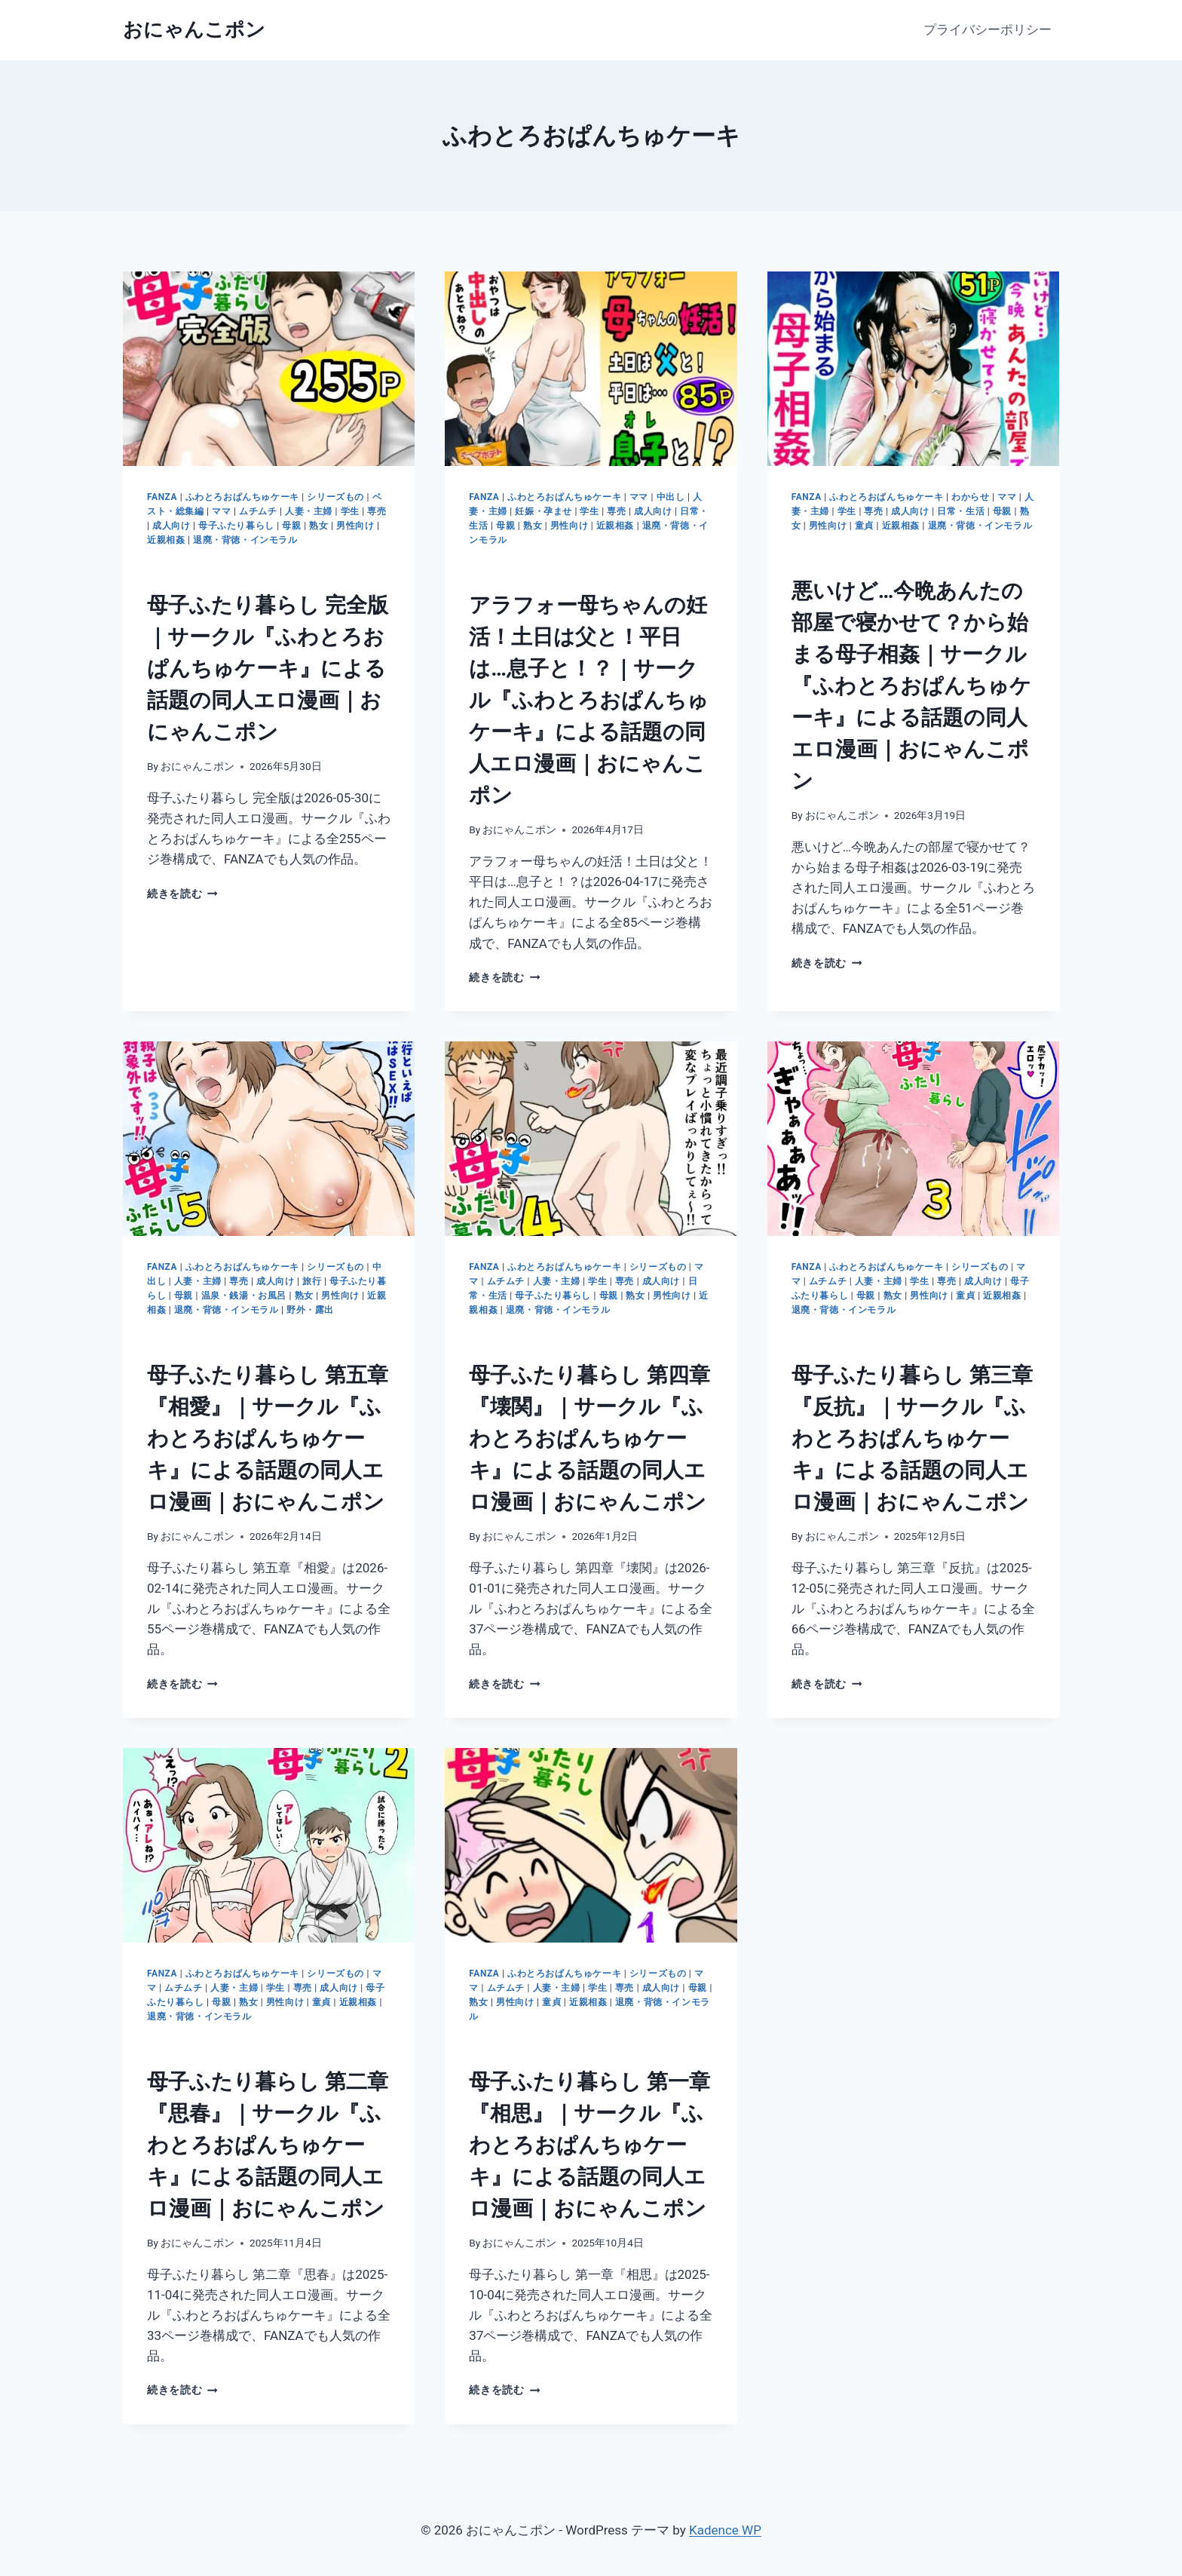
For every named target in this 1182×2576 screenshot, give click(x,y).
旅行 (311, 1281)
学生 (350, 511)
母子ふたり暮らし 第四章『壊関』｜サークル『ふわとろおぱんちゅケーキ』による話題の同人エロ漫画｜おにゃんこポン (589, 1438)
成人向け (171, 525)
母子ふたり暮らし (236, 525)
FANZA (162, 497)
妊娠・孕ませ (543, 511)
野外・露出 (310, 1310)
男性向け (355, 525)
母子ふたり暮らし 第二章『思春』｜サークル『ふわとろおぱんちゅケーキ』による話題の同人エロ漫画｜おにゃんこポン (267, 2145)
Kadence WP (725, 2530)
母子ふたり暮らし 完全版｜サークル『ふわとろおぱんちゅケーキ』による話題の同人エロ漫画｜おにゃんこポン (267, 668)
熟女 (318, 525)
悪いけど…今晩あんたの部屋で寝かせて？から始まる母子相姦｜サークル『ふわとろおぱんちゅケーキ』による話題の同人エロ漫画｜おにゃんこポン (911, 685)
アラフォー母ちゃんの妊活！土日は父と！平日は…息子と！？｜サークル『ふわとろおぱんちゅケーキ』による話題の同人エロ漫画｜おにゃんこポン (589, 700)
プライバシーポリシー (987, 29)
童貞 (864, 525)
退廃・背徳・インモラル (245, 540)
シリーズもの (335, 497)
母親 (291, 525)
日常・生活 (960, 511)
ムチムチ (258, 511)
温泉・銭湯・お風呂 (243, 1295)
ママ (221, 511)
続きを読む (182, 894)
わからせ (970, 497)
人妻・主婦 (308, 511)
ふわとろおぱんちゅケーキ (242, 497)
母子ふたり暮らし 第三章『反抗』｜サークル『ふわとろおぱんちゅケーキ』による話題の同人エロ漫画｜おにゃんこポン (912, 1438)
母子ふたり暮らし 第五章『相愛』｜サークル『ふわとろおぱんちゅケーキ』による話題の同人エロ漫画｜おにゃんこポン (267, 1438)
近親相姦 (166, 540)
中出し (671, 497)
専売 (376, 511)
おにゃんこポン (197, 766)
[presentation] (269, 368)
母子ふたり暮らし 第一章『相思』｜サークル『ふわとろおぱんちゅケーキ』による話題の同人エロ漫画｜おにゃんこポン (589, 2145)
